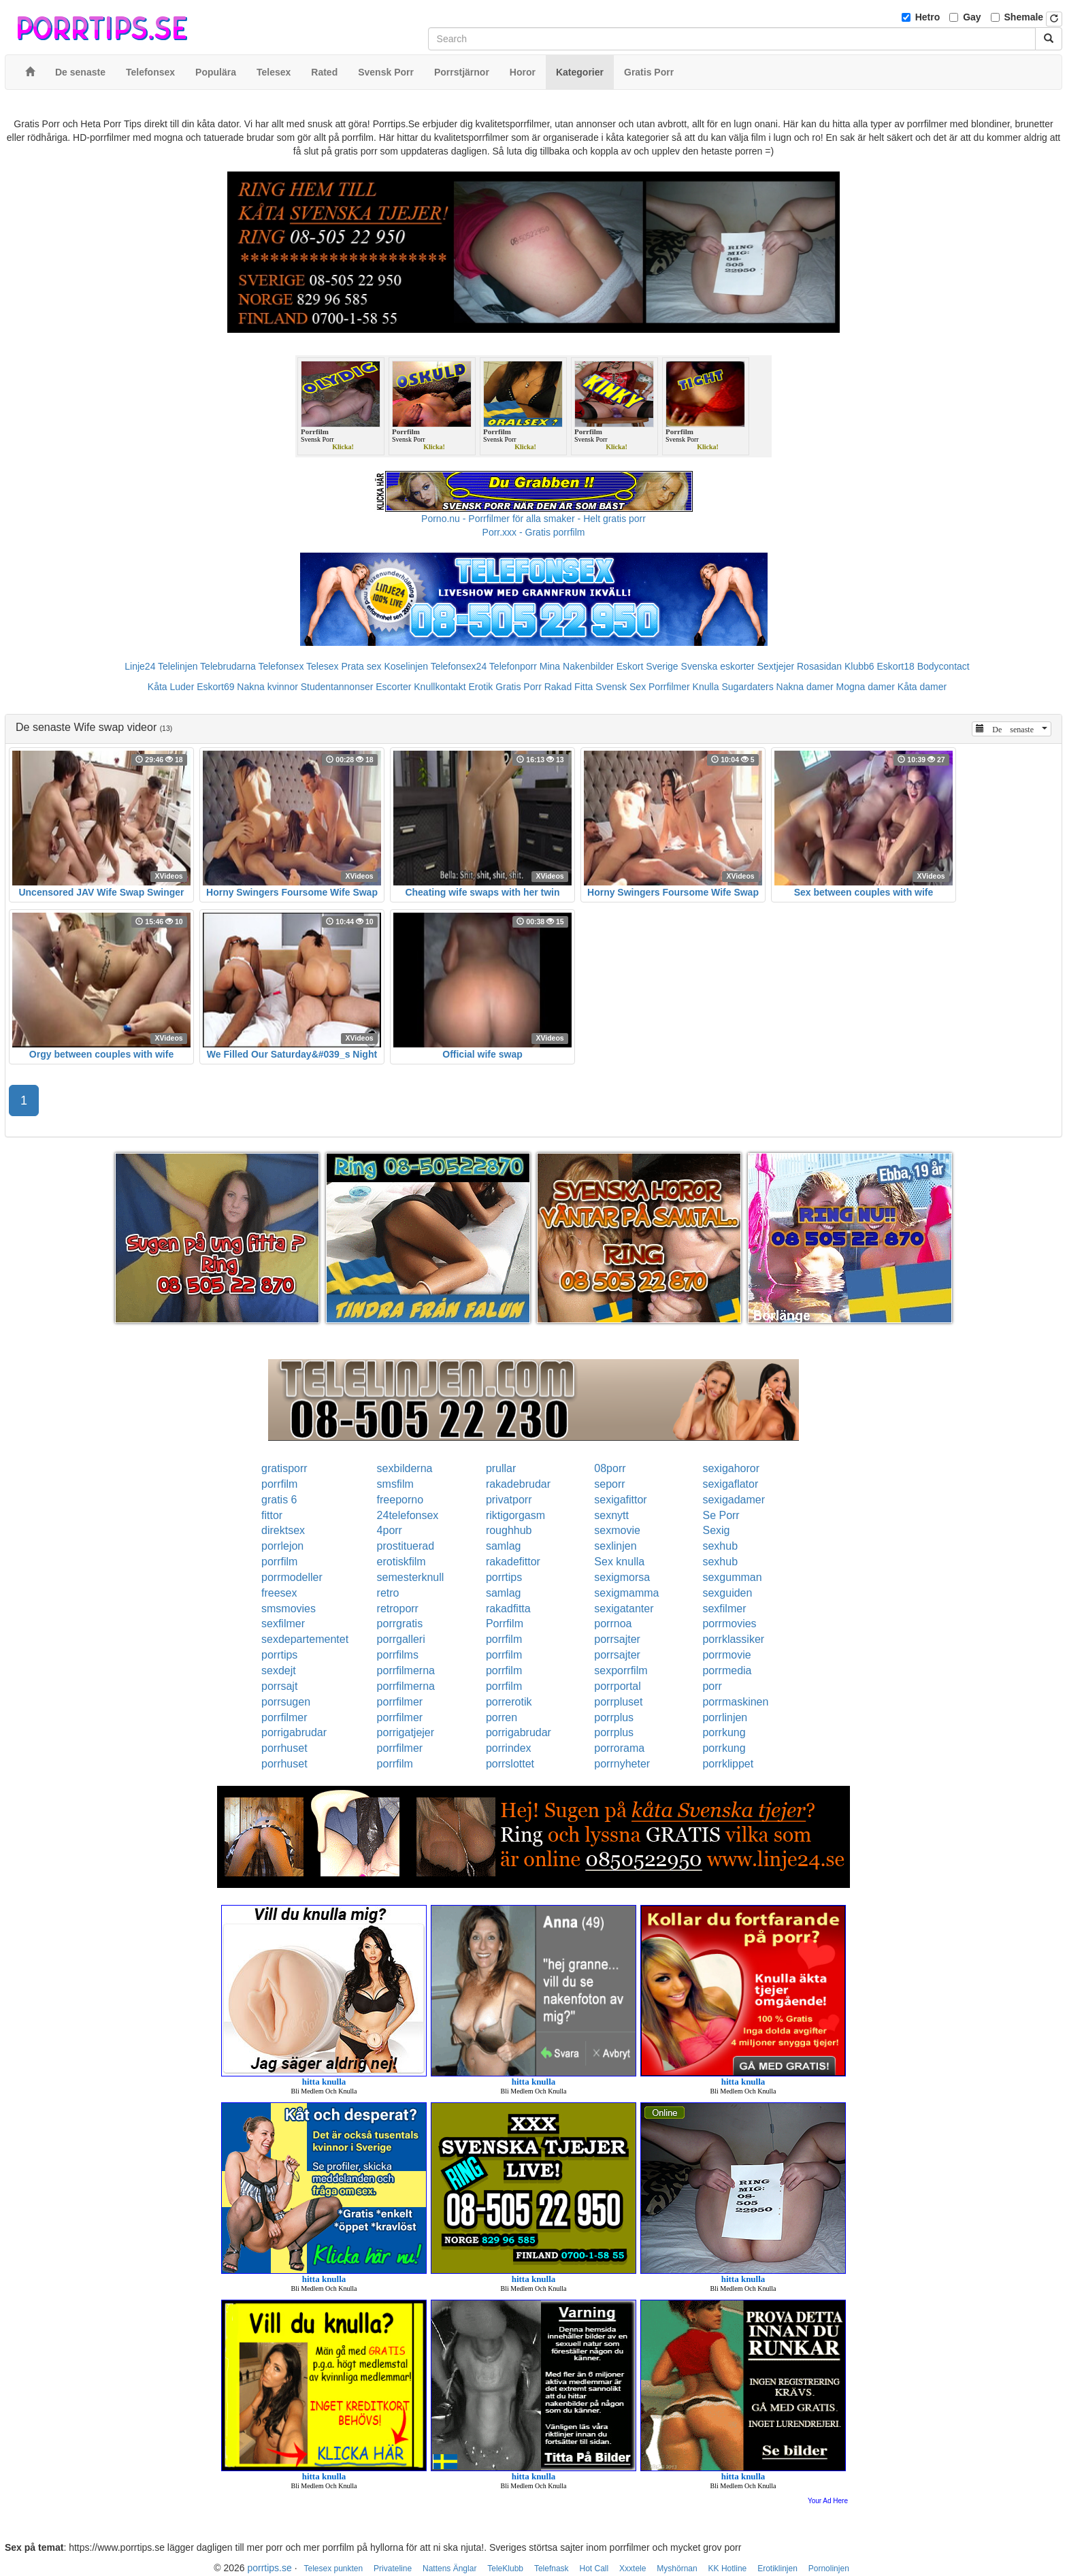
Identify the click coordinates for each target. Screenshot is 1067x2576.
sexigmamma (626, 1593)
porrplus (614, 1717)
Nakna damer (805, 686)
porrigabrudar (294, 1732)
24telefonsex (408, 1515)
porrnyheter (622, 1764)
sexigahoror (730, 1468)
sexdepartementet (304, 1639)
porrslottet (510, 1764)
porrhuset (284, 1748)
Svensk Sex (620, 686)
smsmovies (288, 1608)
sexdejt (278, 1670)
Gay (972, 17)
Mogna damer (865, 686)
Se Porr (720, 1515)
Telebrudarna (228, 666)
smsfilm (395, 1484)
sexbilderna (405, 1468)
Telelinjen (177, 666)
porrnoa (612, 1623)
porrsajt (279, 1686)
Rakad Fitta (568, 686)
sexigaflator (730, 1484)
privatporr (509, 1499)
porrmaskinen (735, 1702)
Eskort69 (215, 686)
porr (711, 1686)
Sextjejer (775, 666)
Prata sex (361, 666)
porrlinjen (724, 1717)
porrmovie (726, 1655)
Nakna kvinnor (267, 686)
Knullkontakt (439, 686)
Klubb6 (859, 666)
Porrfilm (504, 1623)
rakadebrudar (518, 1484)
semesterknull (410, 1577)
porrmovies (729, 1623)
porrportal (617, 1686)
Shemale (1024, 17)
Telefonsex (280, 666)
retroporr (397, 1608)
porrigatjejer (405, 1732)
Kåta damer (922, 686)
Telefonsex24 (459, 666)
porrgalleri (401, 1639)
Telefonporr (513, 666)
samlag (503, 1546)
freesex (279, 1593)
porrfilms (397, 1655)
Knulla (706, 686)
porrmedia (726, 1670)
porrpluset (618, 1702)
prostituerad (406, 1546)
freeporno (400, 1499)
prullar (501, 1468)
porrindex (508, 1748)
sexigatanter (623, 1608)
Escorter (393, 686)
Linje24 (140, 666)
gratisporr (284, 1468)
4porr (389, 1530)
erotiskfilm (401, 1561)
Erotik (480, 686)
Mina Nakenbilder (577, 666)
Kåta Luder (171, 686)
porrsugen (285, 1702)
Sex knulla (619, 1561)
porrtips (504, 1577)
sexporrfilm (620, 1670)
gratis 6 (279, 1499)
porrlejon (282, 1546)
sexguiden (727, 1593)
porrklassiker (733, 1639)
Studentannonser (337, 686)
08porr (609, 1468)
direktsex (283, 1530)
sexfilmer (724, 1608)
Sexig (715, 1530)
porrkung (723, 1732)
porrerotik (509, 1702)
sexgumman (731, 1577)
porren (501, 1717)
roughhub (509, 1530)
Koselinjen (406, 666)
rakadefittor (513, 1561)
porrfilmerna (406, 1670)
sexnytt (611, 1515)
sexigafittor (620, 1499)
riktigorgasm (515, 1515)
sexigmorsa (622, 1577)
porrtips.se (269, 2567)
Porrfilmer (669, 686)
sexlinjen (615, 1546)
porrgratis (400, 1623)
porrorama (619, 1748)
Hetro (927, 17)
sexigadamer (733, 1499)
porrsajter (617, 1639)
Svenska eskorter (718, 666)
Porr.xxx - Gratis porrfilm (533, 532)
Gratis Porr (518, 686)
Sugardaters (747, 686)
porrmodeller (292, 1577)
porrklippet (727, 1764)
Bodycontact (943, 666)
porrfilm (279, 1484)
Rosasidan (819, 666)
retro (388, 1593)
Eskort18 (896, 666)
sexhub (720, 1546)
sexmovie (617, 1530)
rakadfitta (508, 1608)
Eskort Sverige (647, 666)
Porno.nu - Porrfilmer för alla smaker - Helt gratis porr (533, 518)
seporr (609, 1484)
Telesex (322, 666)
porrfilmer (400, 1702)
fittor (271, 1515)
